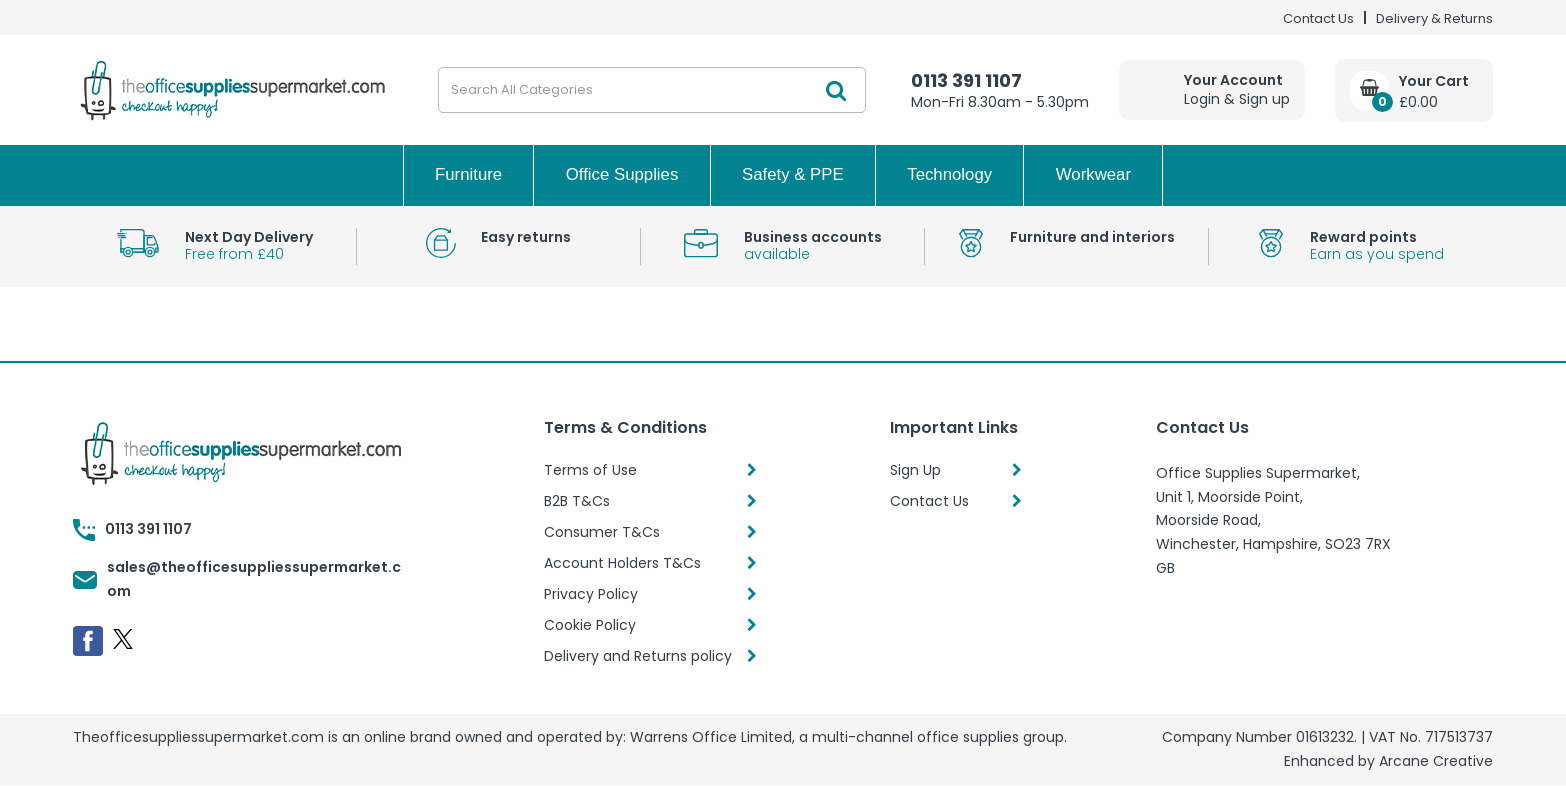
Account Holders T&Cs (622, 563)
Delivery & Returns (1434, 18)
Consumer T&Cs (602, 532)
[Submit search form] (836, 90)
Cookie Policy (590, 625)
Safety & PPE (793, 174)
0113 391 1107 (966, 80)
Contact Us (1318, 18)
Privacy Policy (591, 594)
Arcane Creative (1436, 761)
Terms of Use (590, 470)
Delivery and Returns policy (638, 656)
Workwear (1093, 174)
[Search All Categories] (652, 90)
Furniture (468, 174)
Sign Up (915, 470)
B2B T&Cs (577, 501)
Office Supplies (622, 174)
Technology (949, 174)
